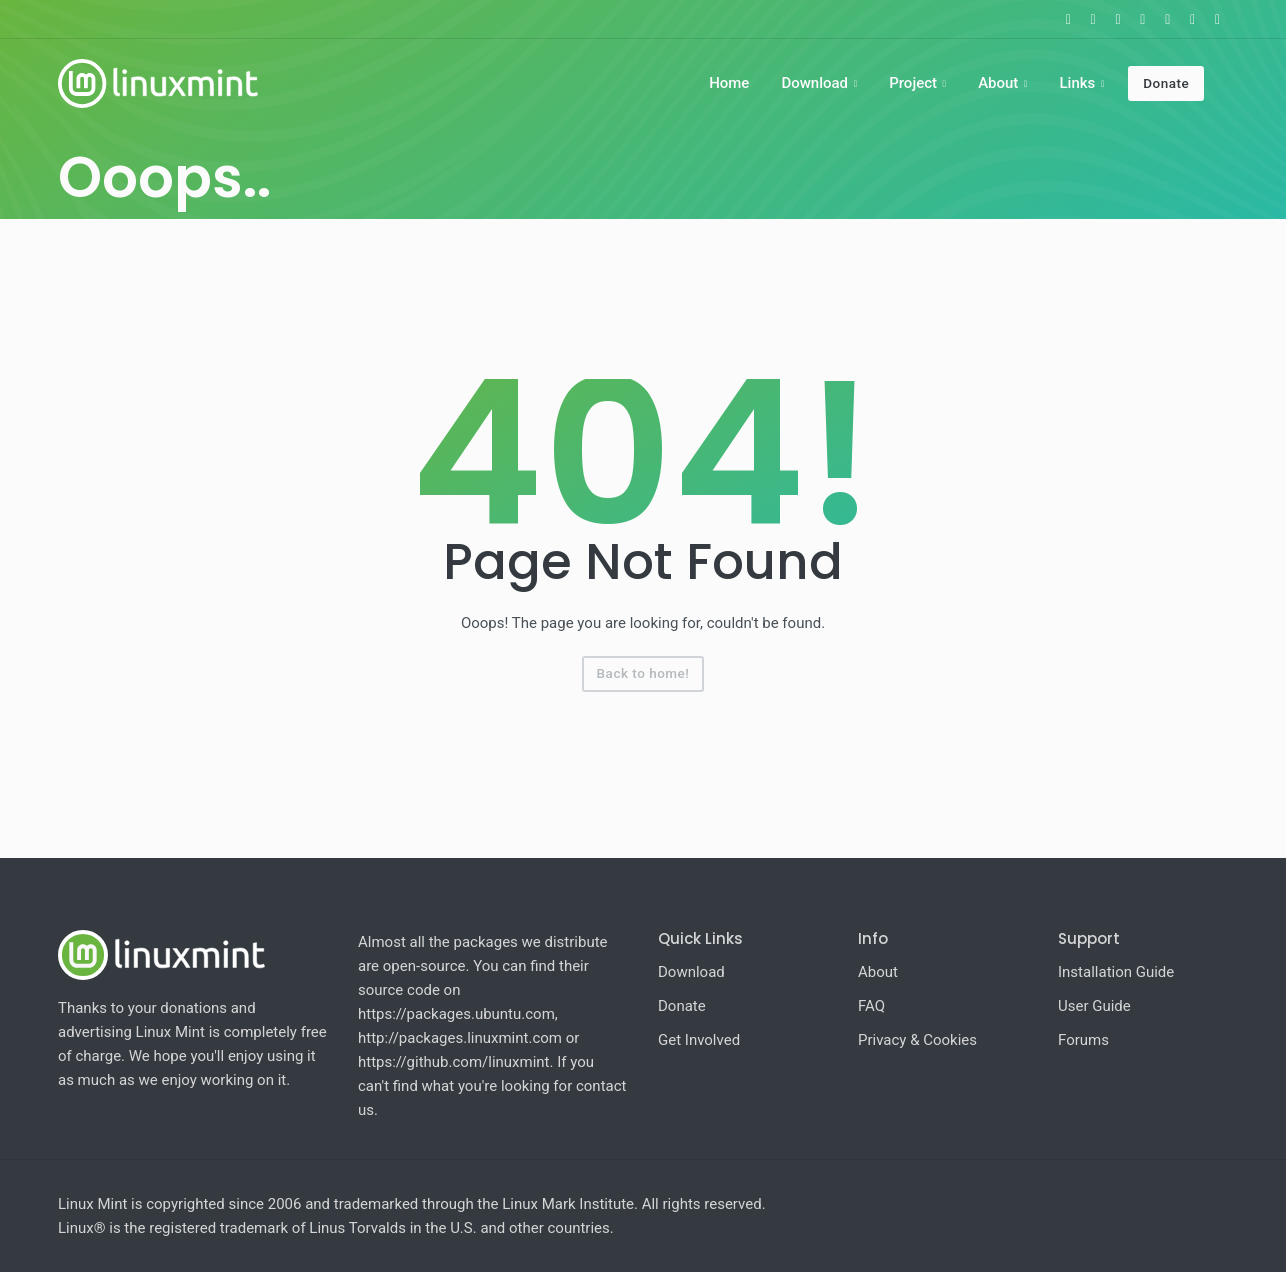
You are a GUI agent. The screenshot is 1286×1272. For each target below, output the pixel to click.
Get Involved (699, 1040)
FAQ (871, 1006)
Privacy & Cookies (917, 1040)
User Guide (1094, 1006)
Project (913, 83)
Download (814, 83)
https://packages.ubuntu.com (456, 1014)
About (998, 83)
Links (1077, 83)
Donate (1166, 83)
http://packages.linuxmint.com (460, 1038)
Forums (1083, 1040)
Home (729, 83)
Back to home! (643, 673)
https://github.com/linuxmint (454, 1062)
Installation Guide (1116, 972)
